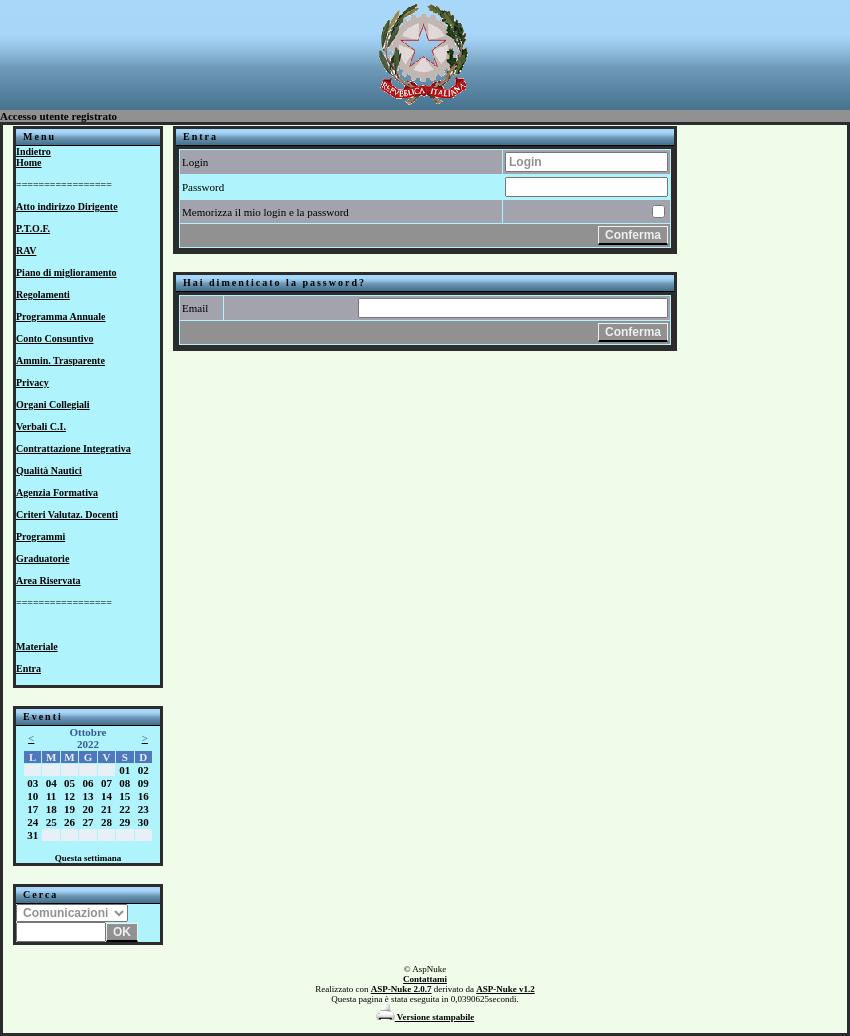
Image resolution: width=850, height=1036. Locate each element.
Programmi (40, 536)
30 (143, 822)
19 (69, 809)
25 (51, 822)
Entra (28, 668)
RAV (26, 250)
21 (106, 809)
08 (124, 783)
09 (143, 783)
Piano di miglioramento (66, 272)
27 (87, 822)
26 (69, 822)
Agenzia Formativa (57, 492)
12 (69, 796)
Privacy (32, 382)
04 (51, 783)
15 (124, 796)
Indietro (33, 151)
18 (51, 809)
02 (143, 770)
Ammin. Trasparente (60, 360)
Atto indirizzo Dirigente (67, 206)
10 (32, 796)
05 (69, 783)
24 (32, 822)
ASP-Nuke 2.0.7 (401, 989)
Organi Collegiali (53, 404)
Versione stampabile (425, 1017)
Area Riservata (48, 580)
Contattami (425, 979)
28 (106, 822)
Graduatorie (42, 558)
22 (124, 809)
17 (32, 809)
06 (87, 783)
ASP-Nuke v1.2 (505, 989)
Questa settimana (88, 858)
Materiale (37, 646)
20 (87, 809)
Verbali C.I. (41, 426)
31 (32, 835)
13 (87, 796)
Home (29, 162)
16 (143, 796)
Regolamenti (43, 294)
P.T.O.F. (33, 228)
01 (124, 770)
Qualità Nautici (49, 470)
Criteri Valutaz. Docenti (67, 514)
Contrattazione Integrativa (73, 448)
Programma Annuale (61, 316)
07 (106, 783)
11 (51, 796)
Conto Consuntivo (55, 338)
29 (124, 822)
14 (106, 796)
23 (143, 809)
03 (32, 783)
